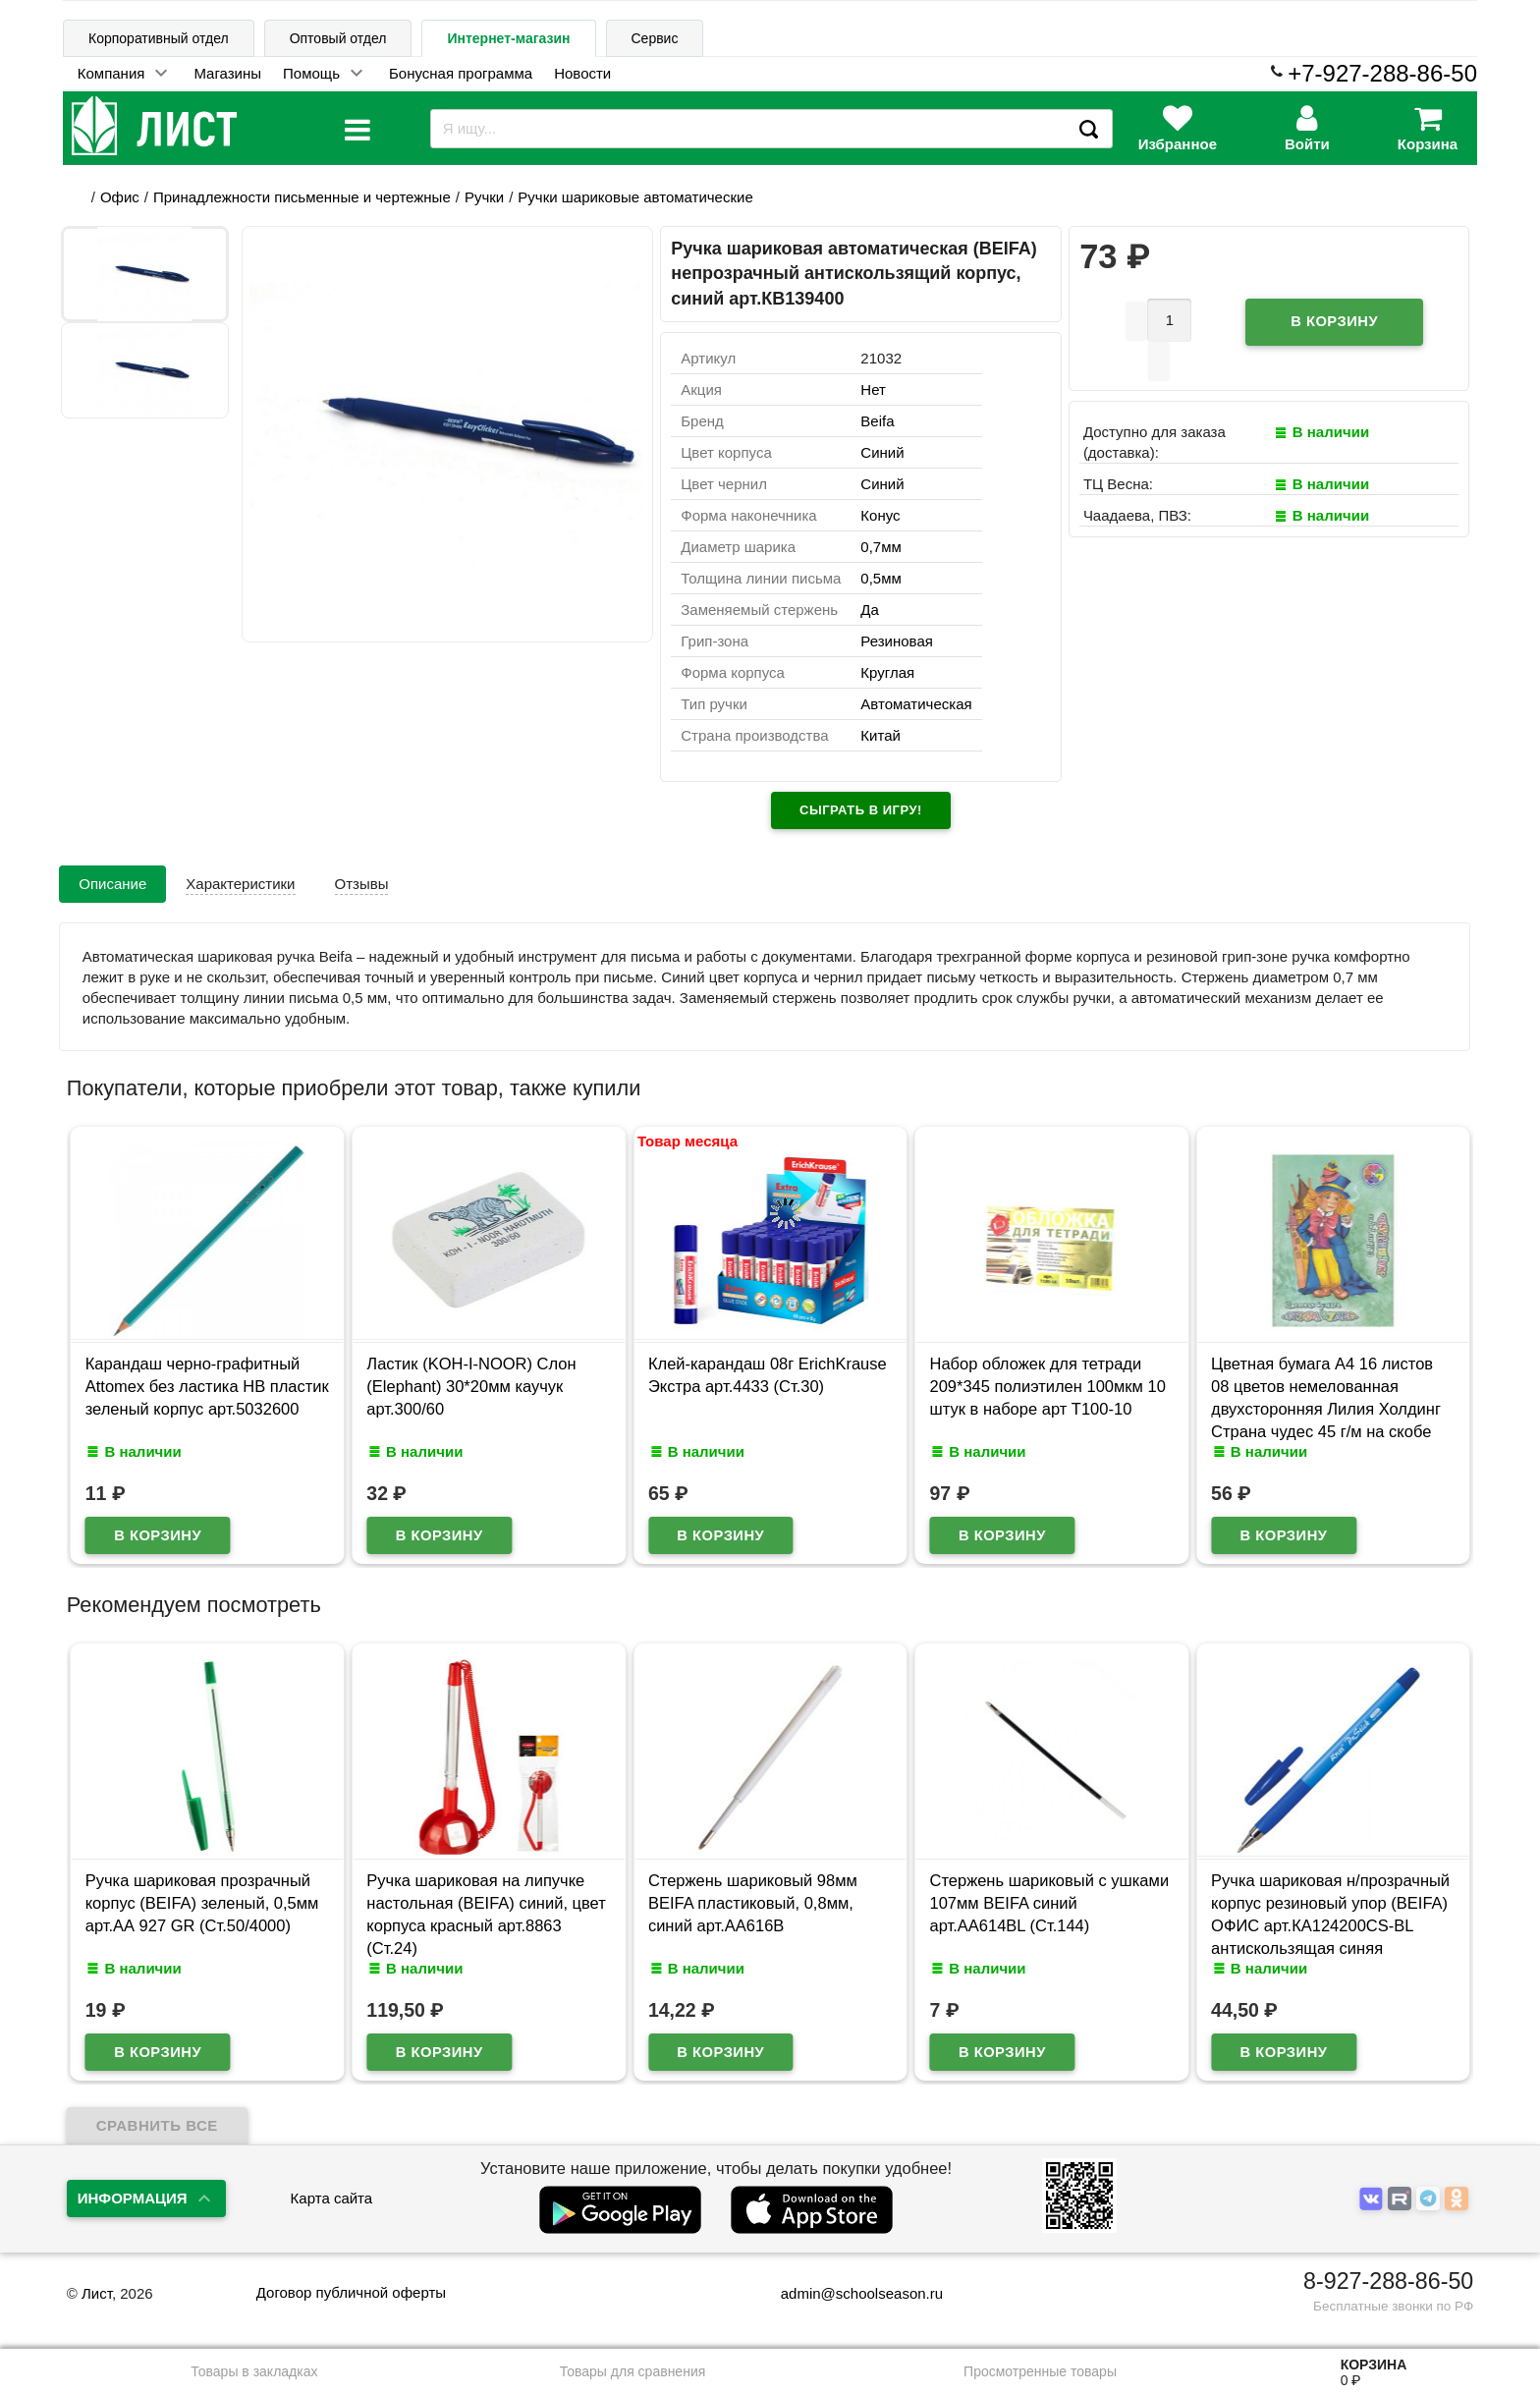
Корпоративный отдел (158, 38)
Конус (880, 515)
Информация (133, 2198)
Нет (873, 389)
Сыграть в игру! (860, 810)
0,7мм (880, 546)
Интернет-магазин (508, 38)
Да (869, 609)
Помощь (311, 73)
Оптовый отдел (338, 38)
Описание (112, 883)
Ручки (484, 197)
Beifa (877, 421)
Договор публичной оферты (351, 2292)
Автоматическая (915, 704)
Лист (97, 2293)
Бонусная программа (460, 73)
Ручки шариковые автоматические (635, 197)
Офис (119, 197)
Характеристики (240, 883)
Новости (582, 73)
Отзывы (362, 883)
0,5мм (880, 578)
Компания (111, 73)
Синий (882, 452)
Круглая (887, 672)
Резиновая (896, 641)
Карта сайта (332, 2198)
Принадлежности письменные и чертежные (302, 197)
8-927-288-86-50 (1388, 2281)
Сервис (655, 38)
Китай (880, 735)
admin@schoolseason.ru (849, 2293)
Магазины (227, 73)
